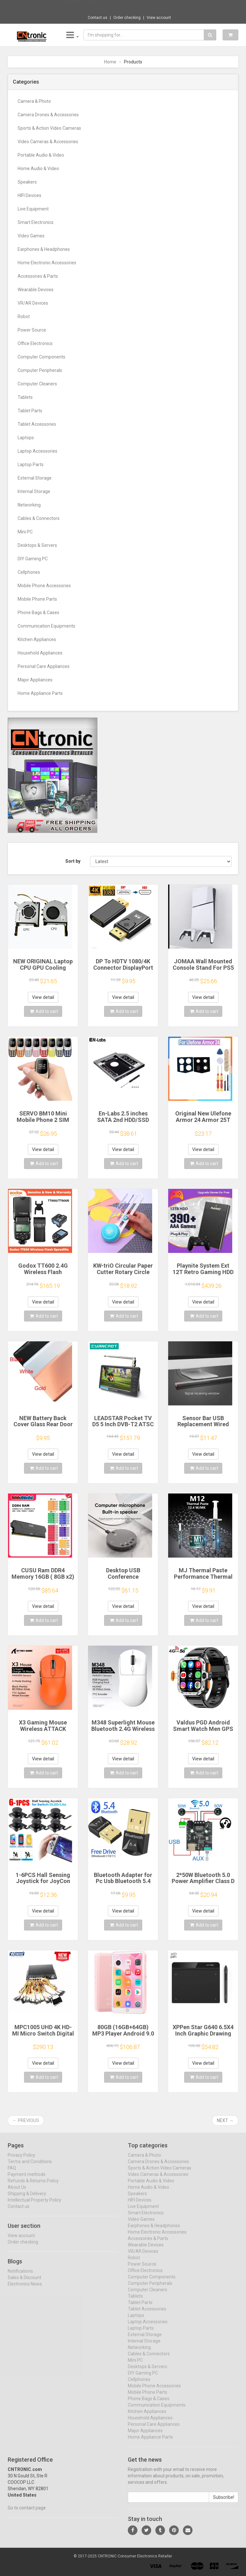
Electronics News (25, 2289)
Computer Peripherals (40, 370)
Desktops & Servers (37, 545)
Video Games (31, 235)
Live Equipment (33, 208)
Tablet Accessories (37, 424)
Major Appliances (35, 679)
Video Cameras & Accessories (48, 141)
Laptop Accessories (37, 451)
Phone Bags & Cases (38, 612)
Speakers (27, 182)
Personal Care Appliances (44, 666)
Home (110, 61)
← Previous (25, 2120)
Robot (24, 316)
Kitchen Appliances (37, 639)
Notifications (20, 2276)
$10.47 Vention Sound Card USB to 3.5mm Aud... (145, 6)
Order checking (127, 17)
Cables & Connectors (39, 518)
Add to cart (44, 1011)
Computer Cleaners (37, 383)
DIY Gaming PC (33, 558)
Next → (225, 2120)
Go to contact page (27, 2512)
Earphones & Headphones (44, 249)
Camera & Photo (34, 101)
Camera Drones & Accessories (48, 114)
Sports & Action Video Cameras (49, 128)
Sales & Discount (24, 2282)
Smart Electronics (35, 222)
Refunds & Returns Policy (33, 2185)
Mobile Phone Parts (37, 599)
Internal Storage (34, 491)
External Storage (35, 478)
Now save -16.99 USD (80, 6)
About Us (17, 2192)
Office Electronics (35, 343)
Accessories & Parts (38, 276)
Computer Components (41, 356)
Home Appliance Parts (40, 693)
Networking (29, 504)
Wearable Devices (35, 289)
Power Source (32, 330)
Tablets (25, 397)
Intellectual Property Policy (34, 2205)
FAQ (12, 2173)
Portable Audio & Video (41, 155)
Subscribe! (223, 2502)
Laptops (26, 437)
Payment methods (26, 2179)
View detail (43, 997)
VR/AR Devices (33, 303)
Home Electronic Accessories (47, 262)
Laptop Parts (31, 464)
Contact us (97, 17)
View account (159, 17)
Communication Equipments (46, 626)
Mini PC (25, 531)
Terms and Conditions (30, 2166)
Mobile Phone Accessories (44, 585)
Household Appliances (40, 652)
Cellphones (29, 572)
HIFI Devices (29, 195)
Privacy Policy (21, 2160)
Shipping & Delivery (27, 2198)
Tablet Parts (30, 410)
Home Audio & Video (38, 168)
